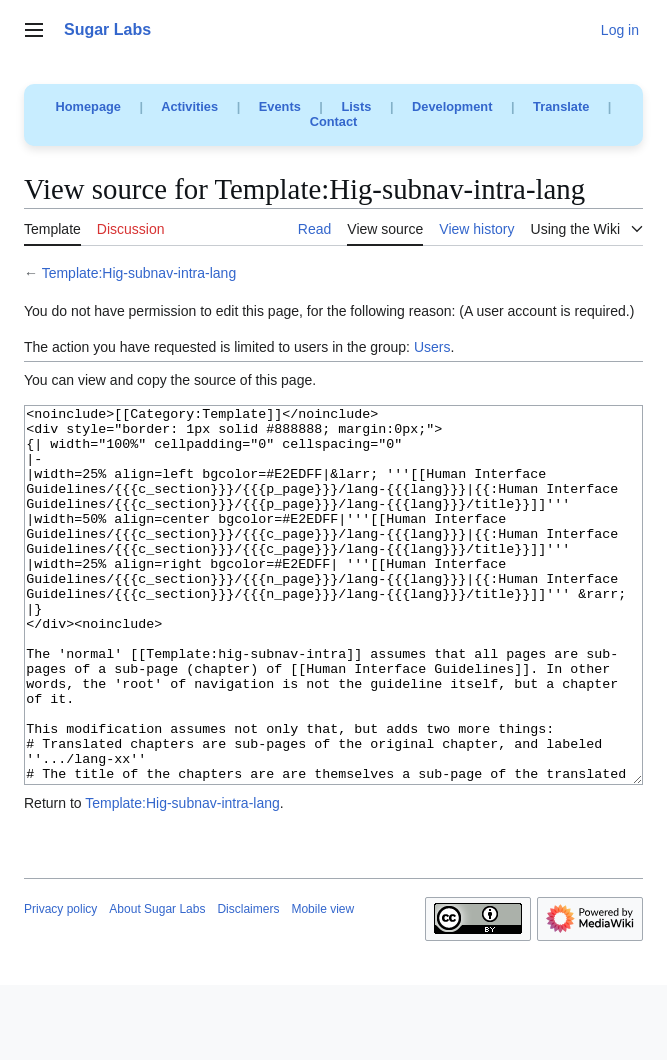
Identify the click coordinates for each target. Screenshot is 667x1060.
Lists (356, 106)
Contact (334, 121)
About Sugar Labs (157, 984)
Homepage (88, 106)
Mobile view (322, 984)
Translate (561, 106)
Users (432, 347)
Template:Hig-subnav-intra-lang (139, 273)
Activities (189, 106)
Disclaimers (248, 984)
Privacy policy (60, 984)
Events (280, 106)
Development (452, 106)
